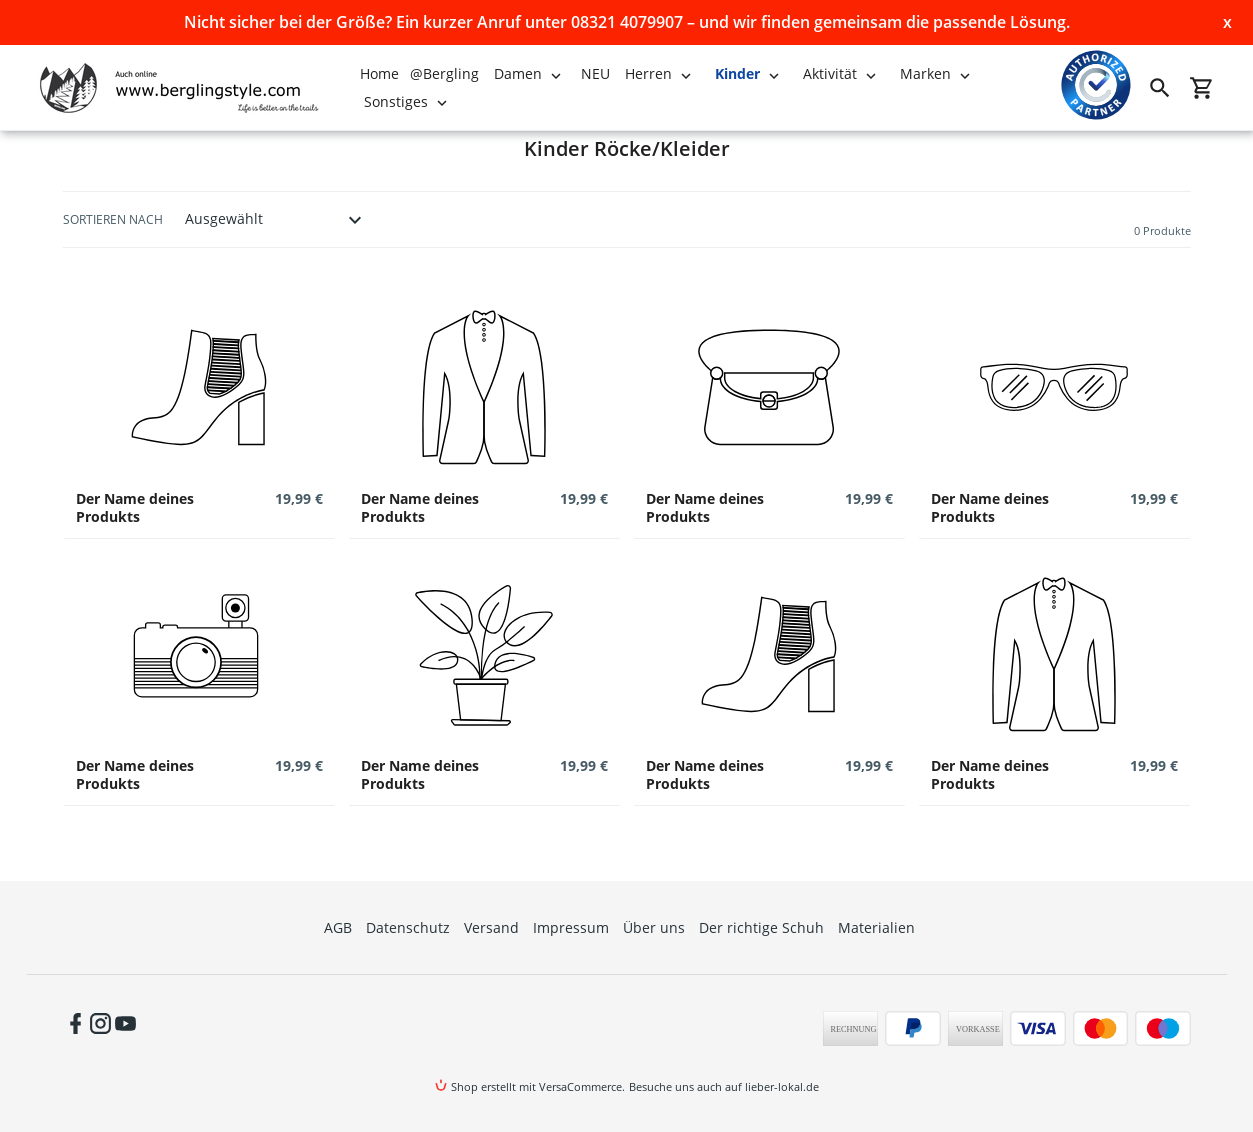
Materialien (876, 927)
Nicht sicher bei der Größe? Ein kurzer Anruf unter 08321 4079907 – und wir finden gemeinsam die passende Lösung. (627, 22)
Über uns (654, 927)
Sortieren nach (113, 219)
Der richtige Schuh (761, 927)
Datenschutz (408, 927)
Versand (491, 927)
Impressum (571, 927)
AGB (338, 927)
